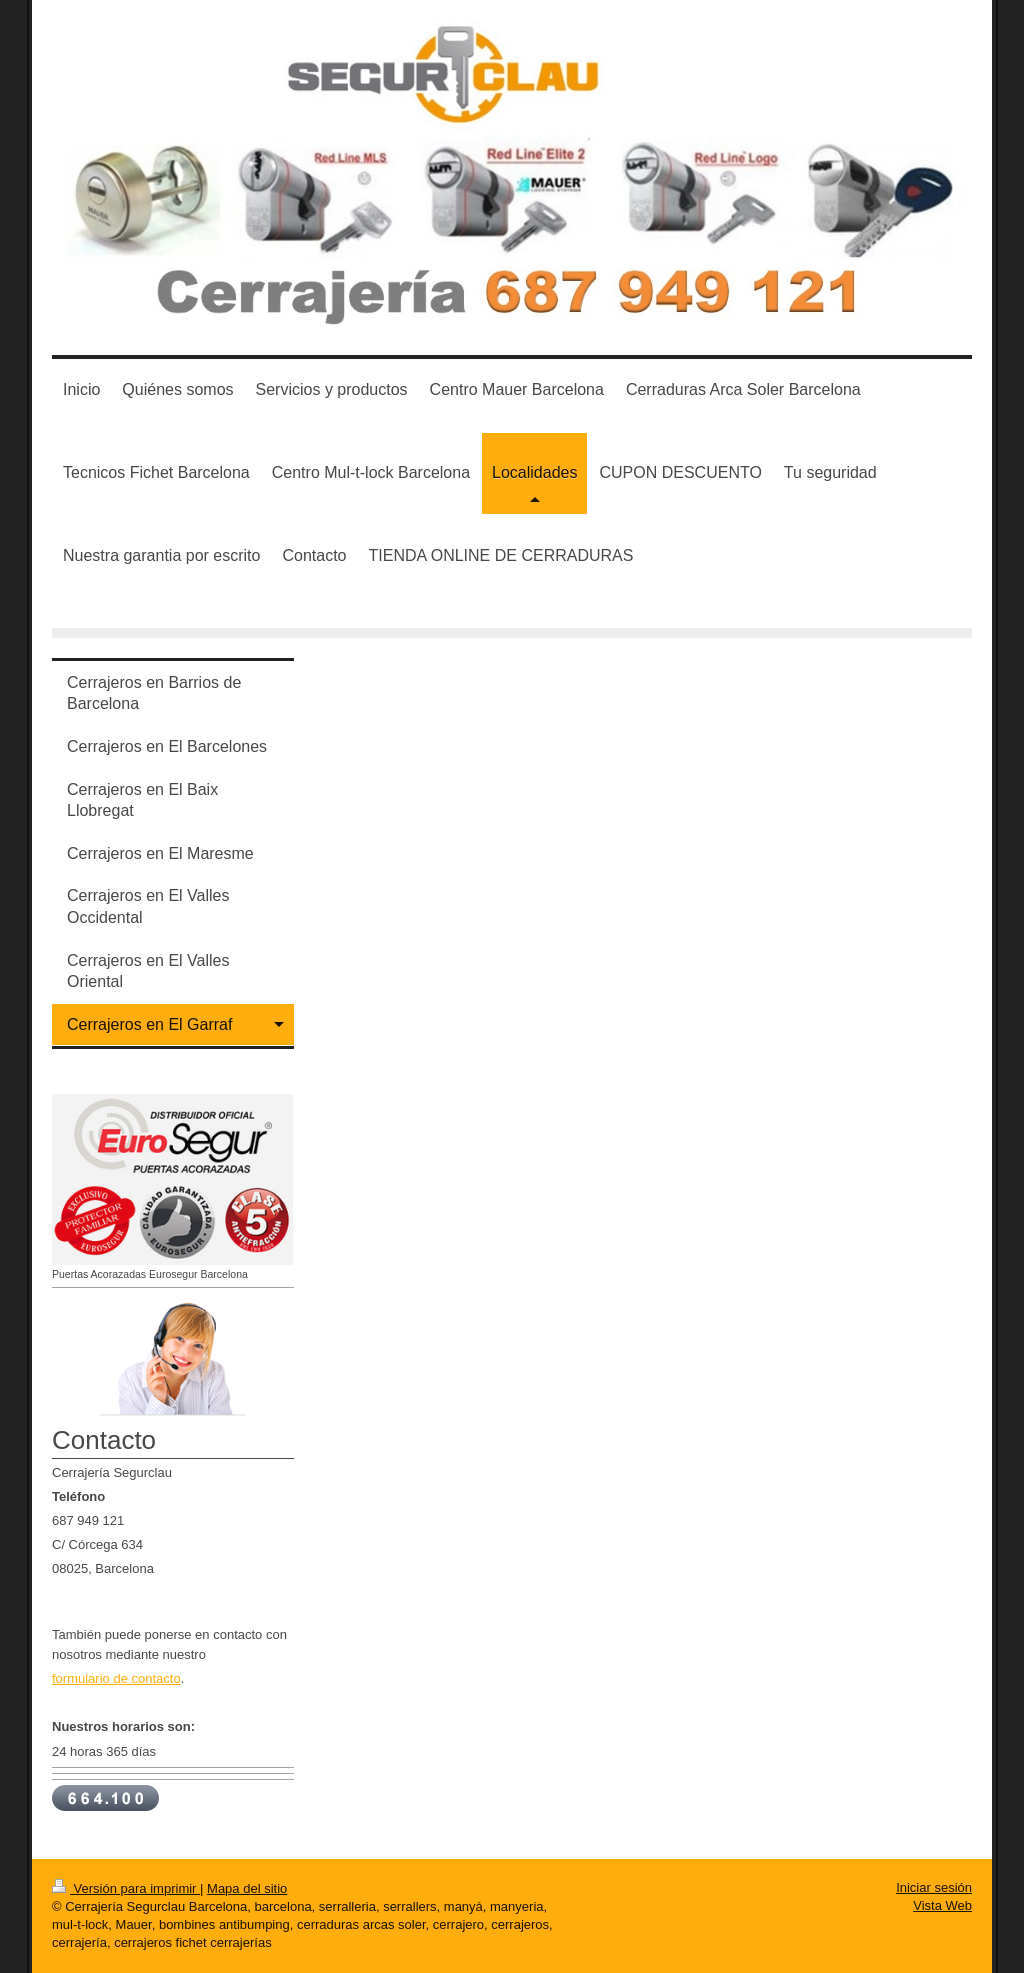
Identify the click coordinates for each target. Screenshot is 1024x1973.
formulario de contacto (116, 1678)
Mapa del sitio (247, 1888)
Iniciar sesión (934, 1887)
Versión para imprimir (126, 1888)
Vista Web (942, 1905)
